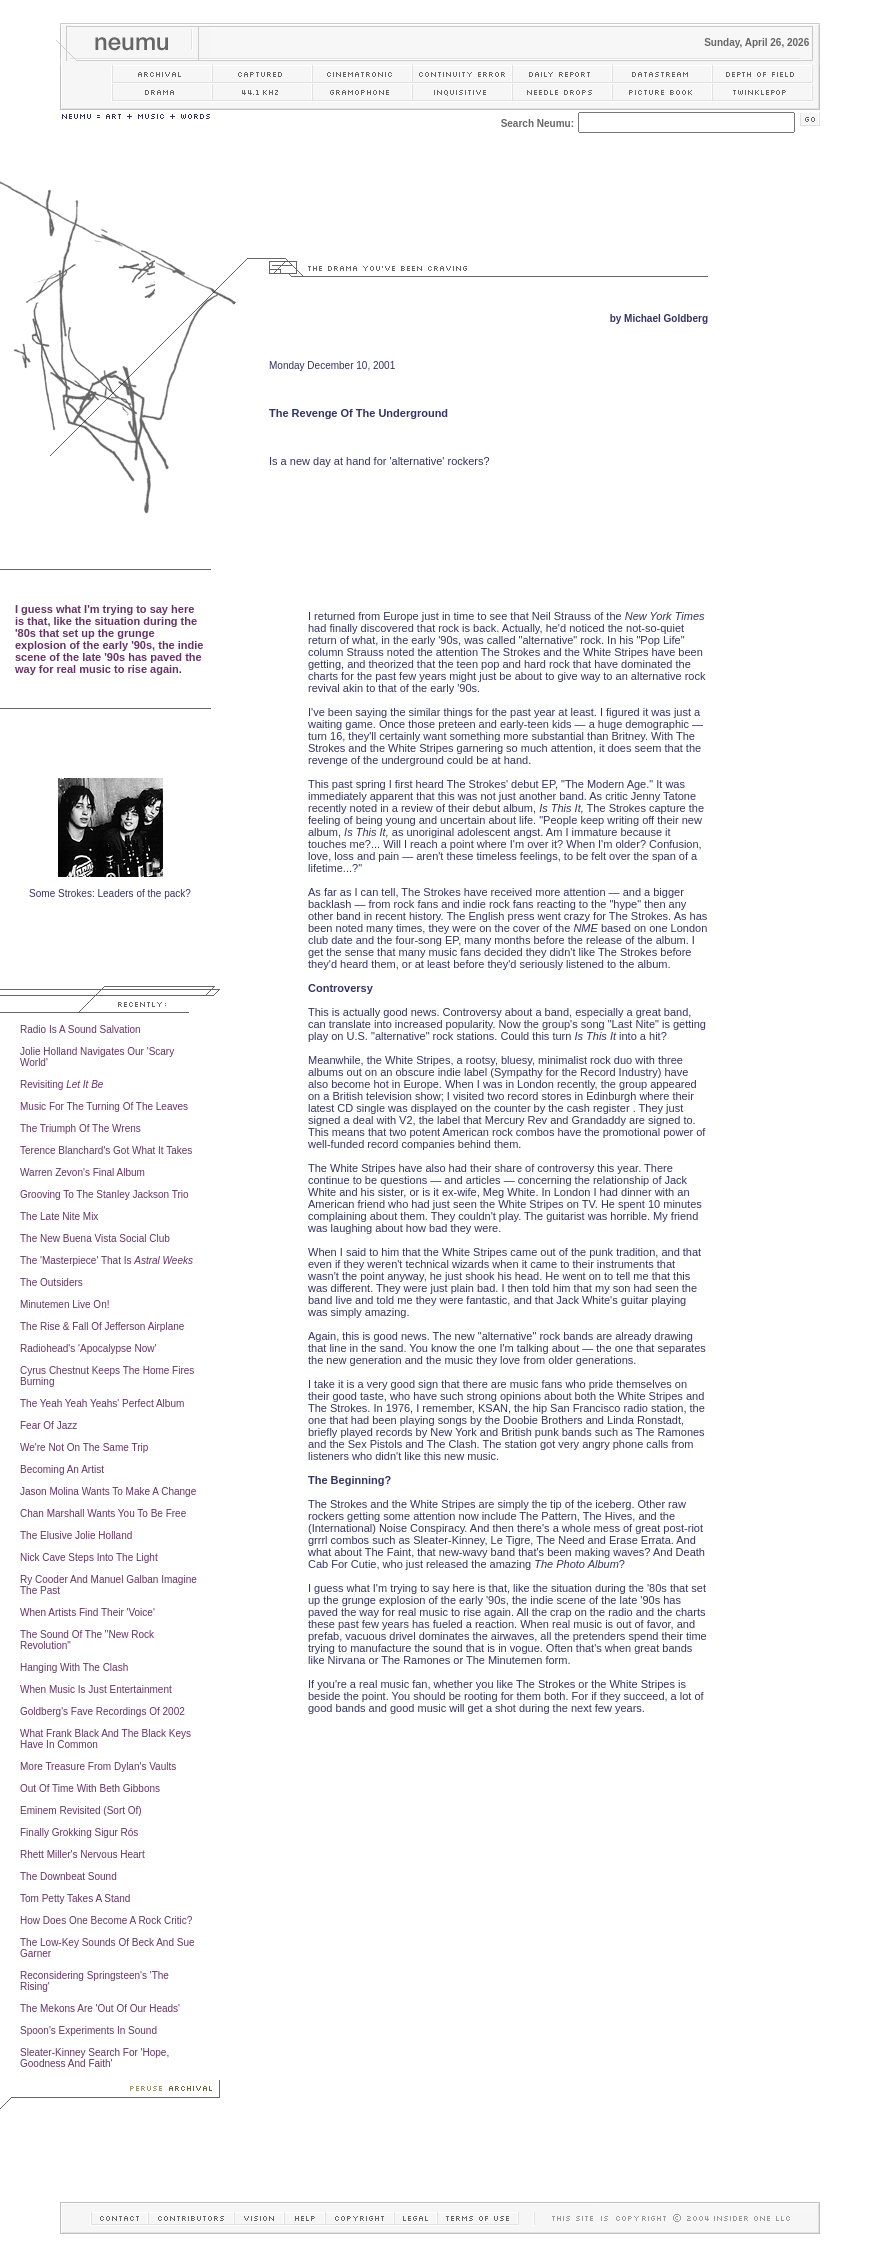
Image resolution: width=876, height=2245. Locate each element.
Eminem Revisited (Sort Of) (81, 1810)
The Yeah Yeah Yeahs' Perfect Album (102, 1403)
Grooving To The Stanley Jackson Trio (104, 1194)
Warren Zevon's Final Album (82, 1172)
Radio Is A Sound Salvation (80, 1029)
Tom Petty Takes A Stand (75, 1898)
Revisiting (61, 1084)
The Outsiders (51, 1282)
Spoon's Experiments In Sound (88, 2030)
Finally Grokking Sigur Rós (79, 1832)
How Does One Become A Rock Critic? (106, 1920)
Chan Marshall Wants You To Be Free (103, 1513)
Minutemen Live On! (65, 1304)
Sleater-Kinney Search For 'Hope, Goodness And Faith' (94, 2058)
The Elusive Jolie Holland (76, 1535)
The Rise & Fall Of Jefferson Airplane (102, 1326)
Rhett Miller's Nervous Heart (82, 1854)
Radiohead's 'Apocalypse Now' (88, 1348)
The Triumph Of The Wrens (80, 1128)
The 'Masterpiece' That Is (106, 1260)
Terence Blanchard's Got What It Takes (106, 1150)
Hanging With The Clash (74, 1667)
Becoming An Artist (62, 1469)
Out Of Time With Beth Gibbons (90, 1788)
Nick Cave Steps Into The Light (89, 1557)
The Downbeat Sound (68, 1876)
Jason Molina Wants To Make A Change (108, 1491)
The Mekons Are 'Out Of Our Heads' (100, 2008)
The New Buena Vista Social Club (95, 1238)
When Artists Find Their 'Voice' (87, 1612)
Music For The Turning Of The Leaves (104, 1106)
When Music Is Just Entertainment (96, 1689)
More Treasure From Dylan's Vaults (98, 1766)
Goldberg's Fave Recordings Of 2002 (102, 1711)
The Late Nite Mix (59, 1216)
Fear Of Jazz (48, 1425)
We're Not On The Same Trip (84, 1447)
